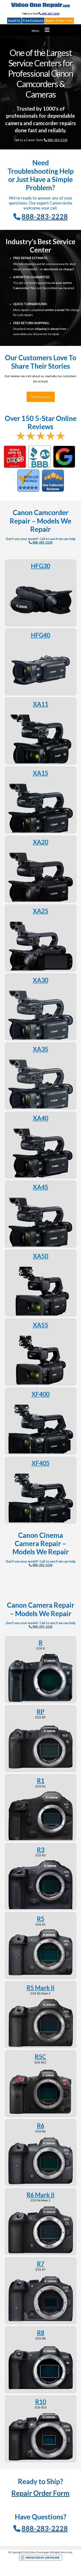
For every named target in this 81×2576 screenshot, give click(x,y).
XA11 (40, 704)
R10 (40, 2401)
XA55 (40, 1325)
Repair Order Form (59, 20)
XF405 (40, 1463)
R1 (40, 1780)
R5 (40, 1918)
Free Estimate (33, 20)
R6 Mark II (40, 2194)
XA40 (40, 1118)
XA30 (40, 980)
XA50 (40, 1256)
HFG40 (40, 635)
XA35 (40, 1049)
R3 (40, 1849)
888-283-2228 (50, 13)
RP (40, 1711)
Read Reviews (40, 397)
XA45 (40, 1187)
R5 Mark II (40, 1987)
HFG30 (40, 566)
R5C (40, 2056)
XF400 (40, 1394)
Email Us (14, 20)
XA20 (40, 842)
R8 (40, 2332)
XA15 (40, 773)
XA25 (40, 911)
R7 (40, 2263)
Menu (35, 31)
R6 (40, 2125)
